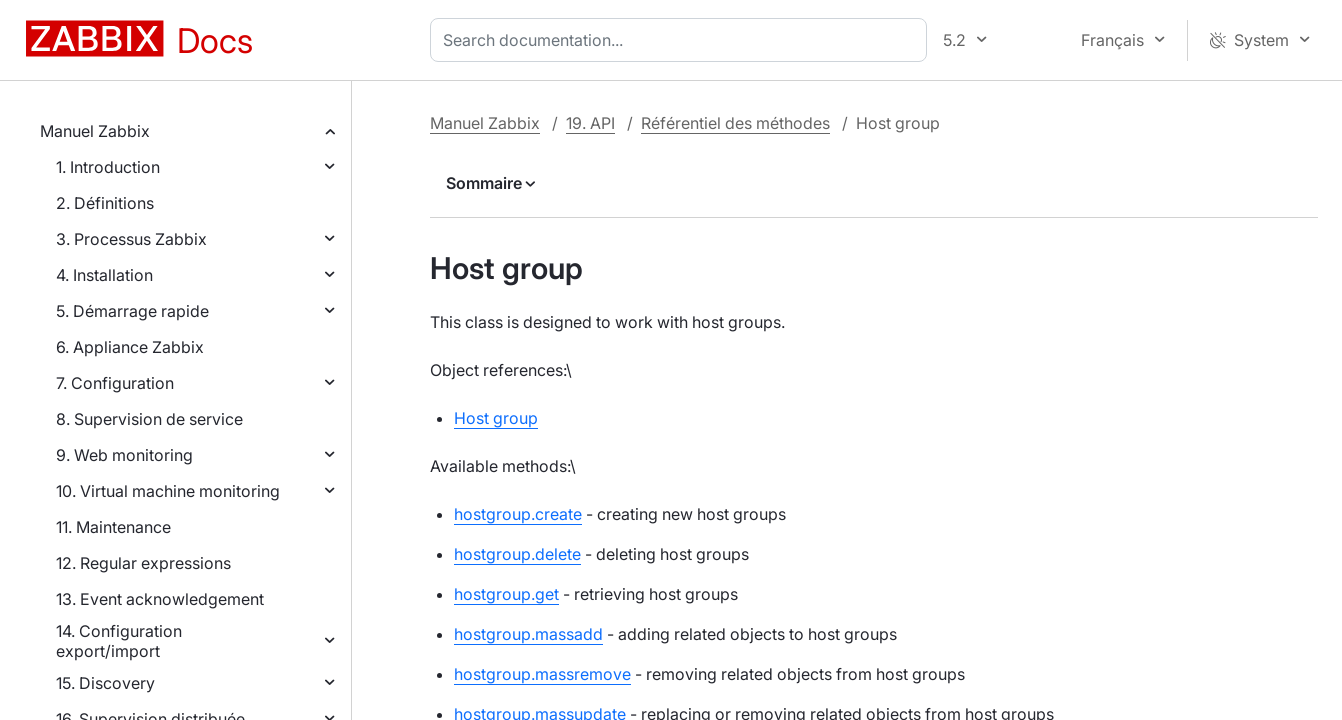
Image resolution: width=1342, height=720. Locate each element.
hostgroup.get (506, 594)
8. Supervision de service (149, 419)
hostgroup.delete (517, 554)
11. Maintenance (113, 527)
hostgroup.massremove (542, 674)
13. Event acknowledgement (160, 599)
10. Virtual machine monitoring (168, 491)
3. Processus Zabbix (131, 239)
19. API (590, 123)
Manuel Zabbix (95, 131)
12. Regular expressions (143, 563)
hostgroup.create (518, 514)
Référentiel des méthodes (735, 123)
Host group (496, 418)
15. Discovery (105, 683)
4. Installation (104, 275)
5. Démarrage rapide (132, 311)
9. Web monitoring (124, 455)
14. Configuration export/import (119, 641)
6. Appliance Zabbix (130, 347)
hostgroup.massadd (528, 634)
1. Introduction (108, 167)
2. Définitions (105, 203)
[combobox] (682, 40)
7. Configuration (115, 383)
